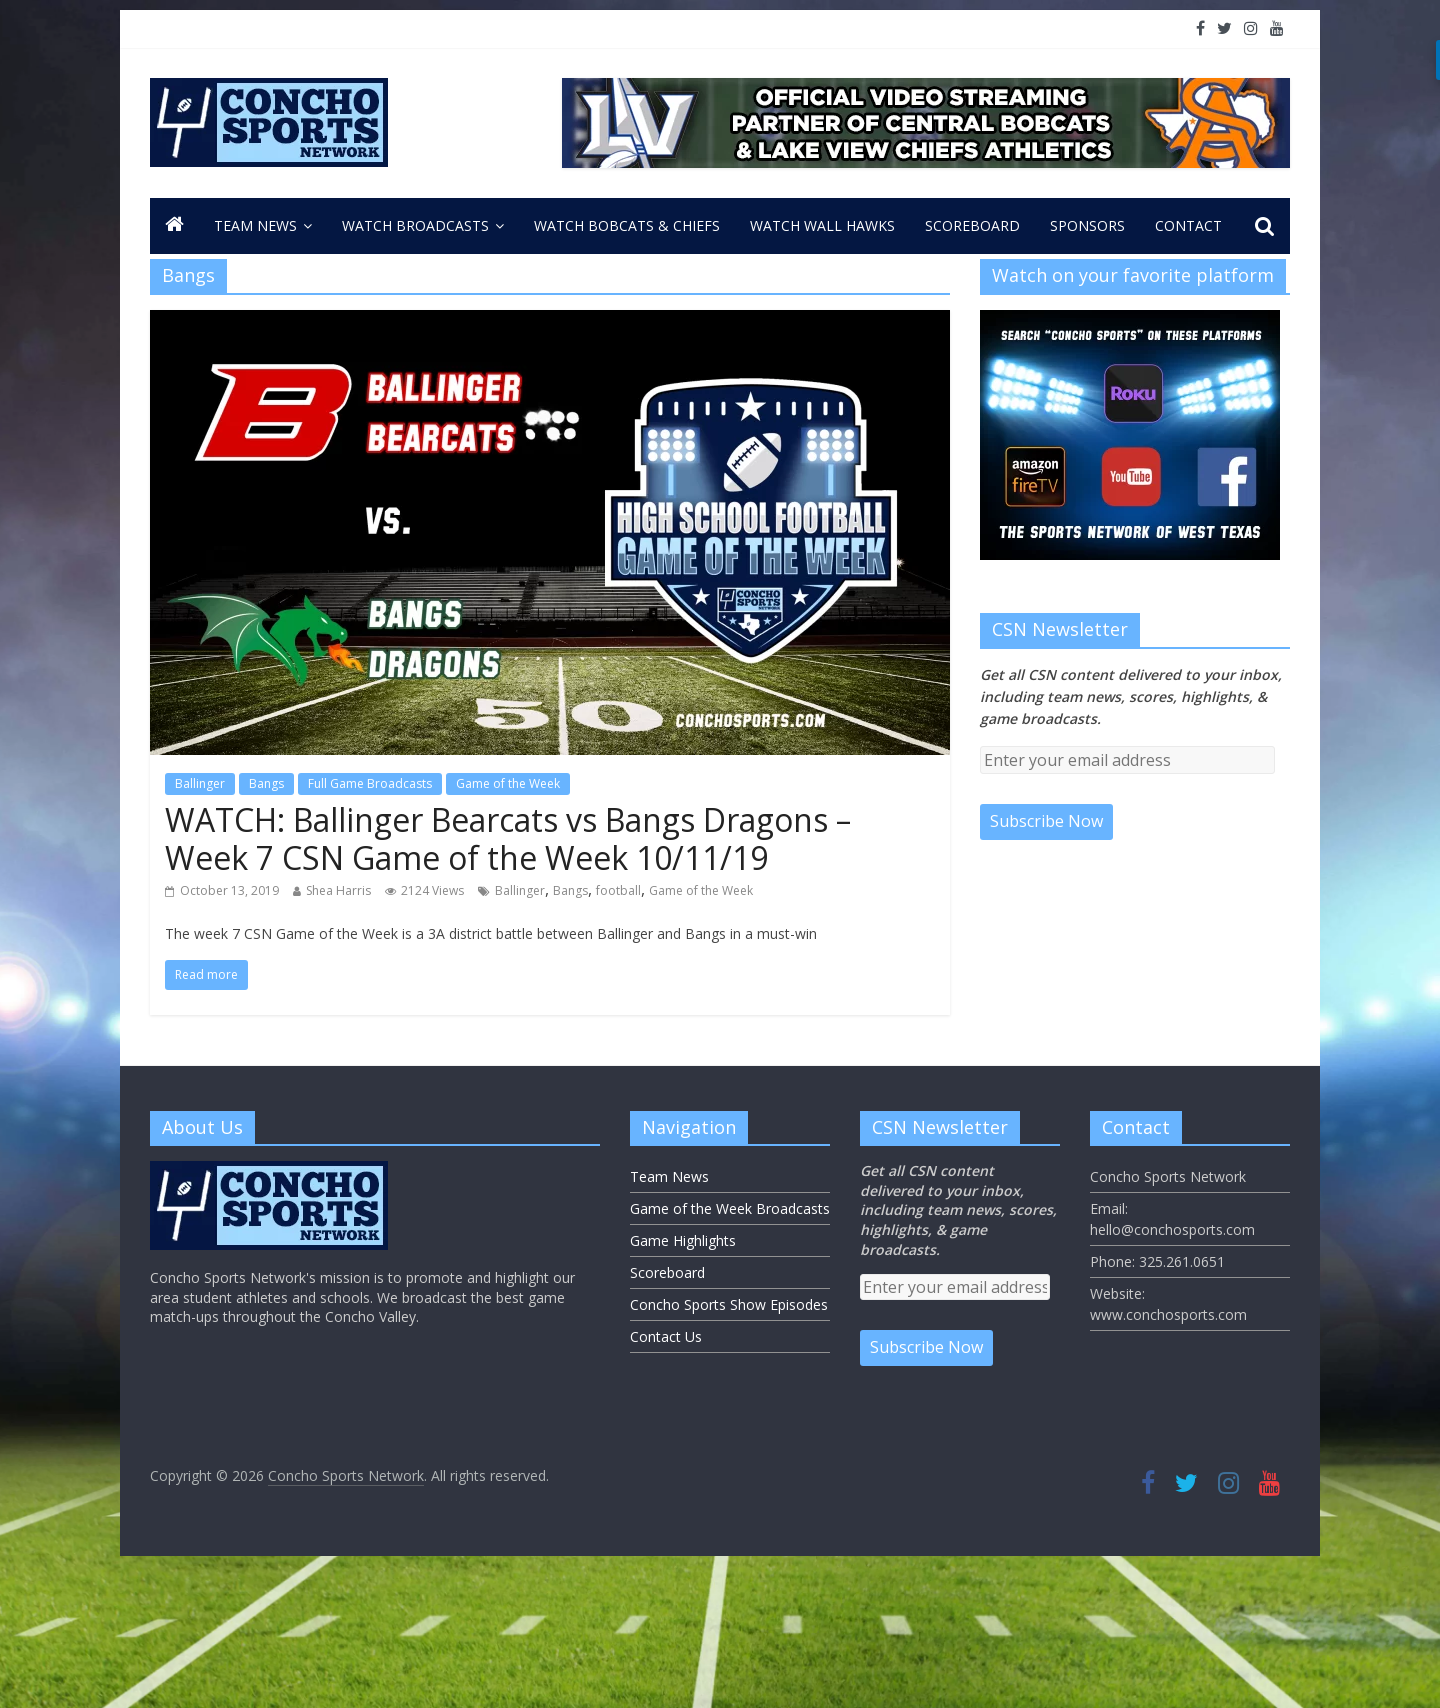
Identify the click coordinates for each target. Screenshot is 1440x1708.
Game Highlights (683, 1240)
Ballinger (200, 783)
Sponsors (1087, 225)
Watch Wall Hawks (822, 225)
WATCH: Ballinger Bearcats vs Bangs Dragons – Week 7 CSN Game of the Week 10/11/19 (508, 838)
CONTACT (1188, 225)
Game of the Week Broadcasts (730, 1208)
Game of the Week (508, 783)
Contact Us (666, 1336)
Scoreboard (972, 225)
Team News (255, 225)
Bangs (266, 783)
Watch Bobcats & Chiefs (627, 225)
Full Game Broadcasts (370, 783)
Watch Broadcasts (415, 225)
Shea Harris (338, 890)
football (618, 890)
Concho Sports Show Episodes (729, 1304)
